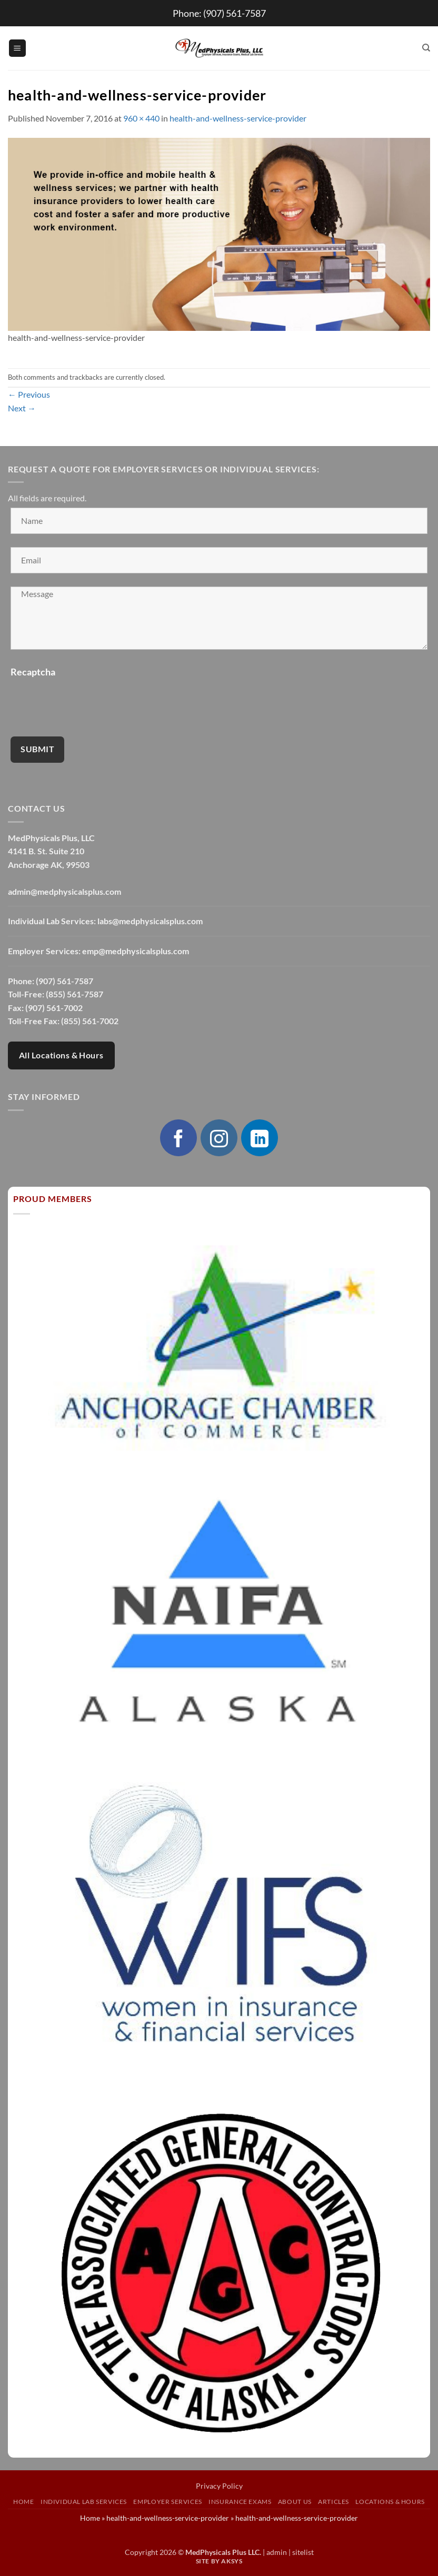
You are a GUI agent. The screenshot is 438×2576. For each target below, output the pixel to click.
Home (23, 2502)
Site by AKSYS (219, 2561)
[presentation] (91, 702)
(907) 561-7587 (234, 13)
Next (22, 408)
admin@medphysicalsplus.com (64, 891)
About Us (295, 2502)
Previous (29, 394)
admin (276, 2552)
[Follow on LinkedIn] (259, 1137)
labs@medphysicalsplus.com (150, 921)
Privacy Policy (219, 2485)
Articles (333, 2502)
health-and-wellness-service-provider (238, 118)
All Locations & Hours (61, 1055)
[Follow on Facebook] (178, 1137)
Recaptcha (33, 671)
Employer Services (167, 2502)
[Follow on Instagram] (219, 1137)
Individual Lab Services (84, 2502)
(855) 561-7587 (74, 994)
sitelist (303, 2552)
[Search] (426, 48)
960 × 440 (141, 118)
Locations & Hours (389, 2502)
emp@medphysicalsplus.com (135, 951)
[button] (17, 48)
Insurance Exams (239, 2502)
